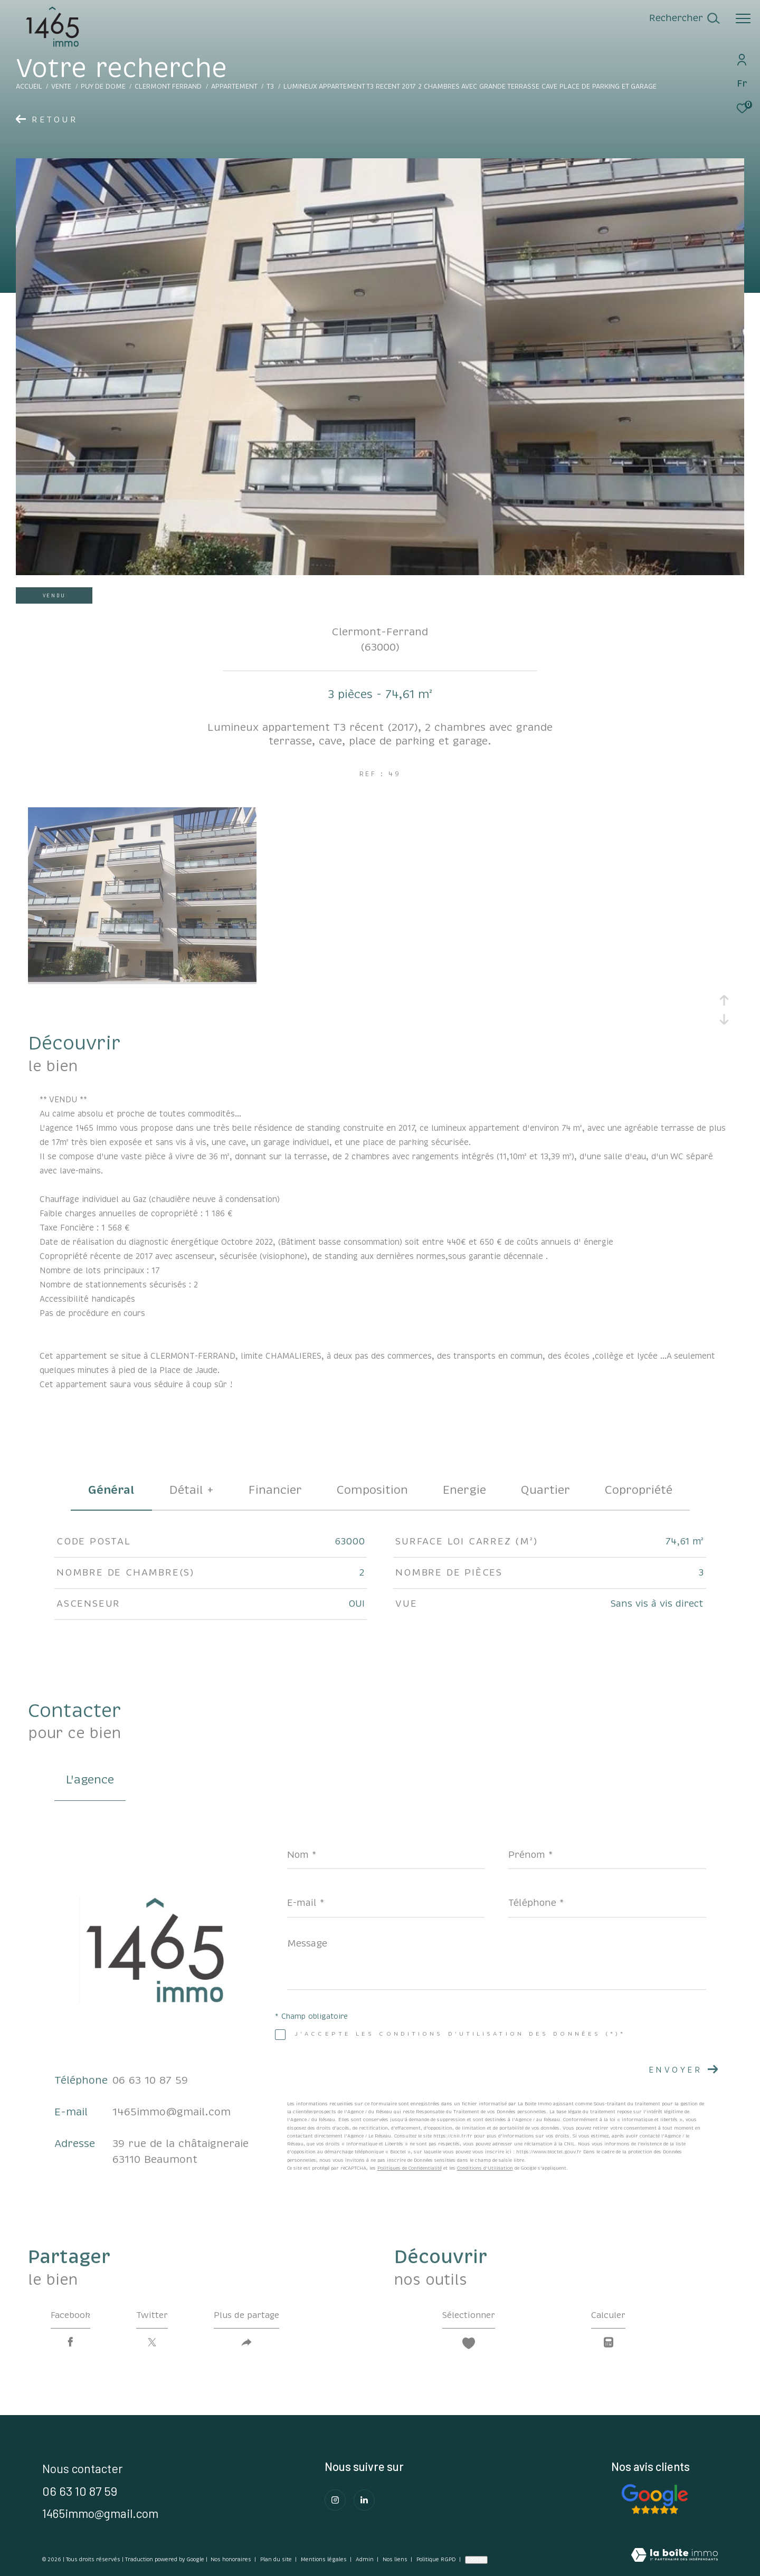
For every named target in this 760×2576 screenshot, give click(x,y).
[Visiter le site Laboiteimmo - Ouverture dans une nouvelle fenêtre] (674, 2556)
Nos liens (396, 2559)
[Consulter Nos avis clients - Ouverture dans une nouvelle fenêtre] (654, 2499)
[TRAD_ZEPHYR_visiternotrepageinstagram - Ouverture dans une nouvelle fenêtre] (335, 2500)
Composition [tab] (372, 1490)
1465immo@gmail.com (171, 2112)
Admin (365, 2559)
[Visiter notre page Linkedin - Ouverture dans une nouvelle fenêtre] (364, 2500)
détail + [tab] (191, 1490)
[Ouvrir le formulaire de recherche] (684, 18)
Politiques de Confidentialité (409, 2168)
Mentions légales (324, 2559)
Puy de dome (103, 86)
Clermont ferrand (168, 86)
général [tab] (111, 1490)
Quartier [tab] (545, 1490)
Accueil (29, 86)
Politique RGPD (436, 2559)
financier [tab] (275, 1490)
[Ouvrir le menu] (743, 18)
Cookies (476, 2559)
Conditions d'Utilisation (485, 2168)
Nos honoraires (231, 2559)
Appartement (234, 86)
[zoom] (142, 979)
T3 (270, 86)
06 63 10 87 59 (150, 2080)
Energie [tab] (464, 1490)
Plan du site (276, 2559)
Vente (61, 86)
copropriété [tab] (638, 1490)
